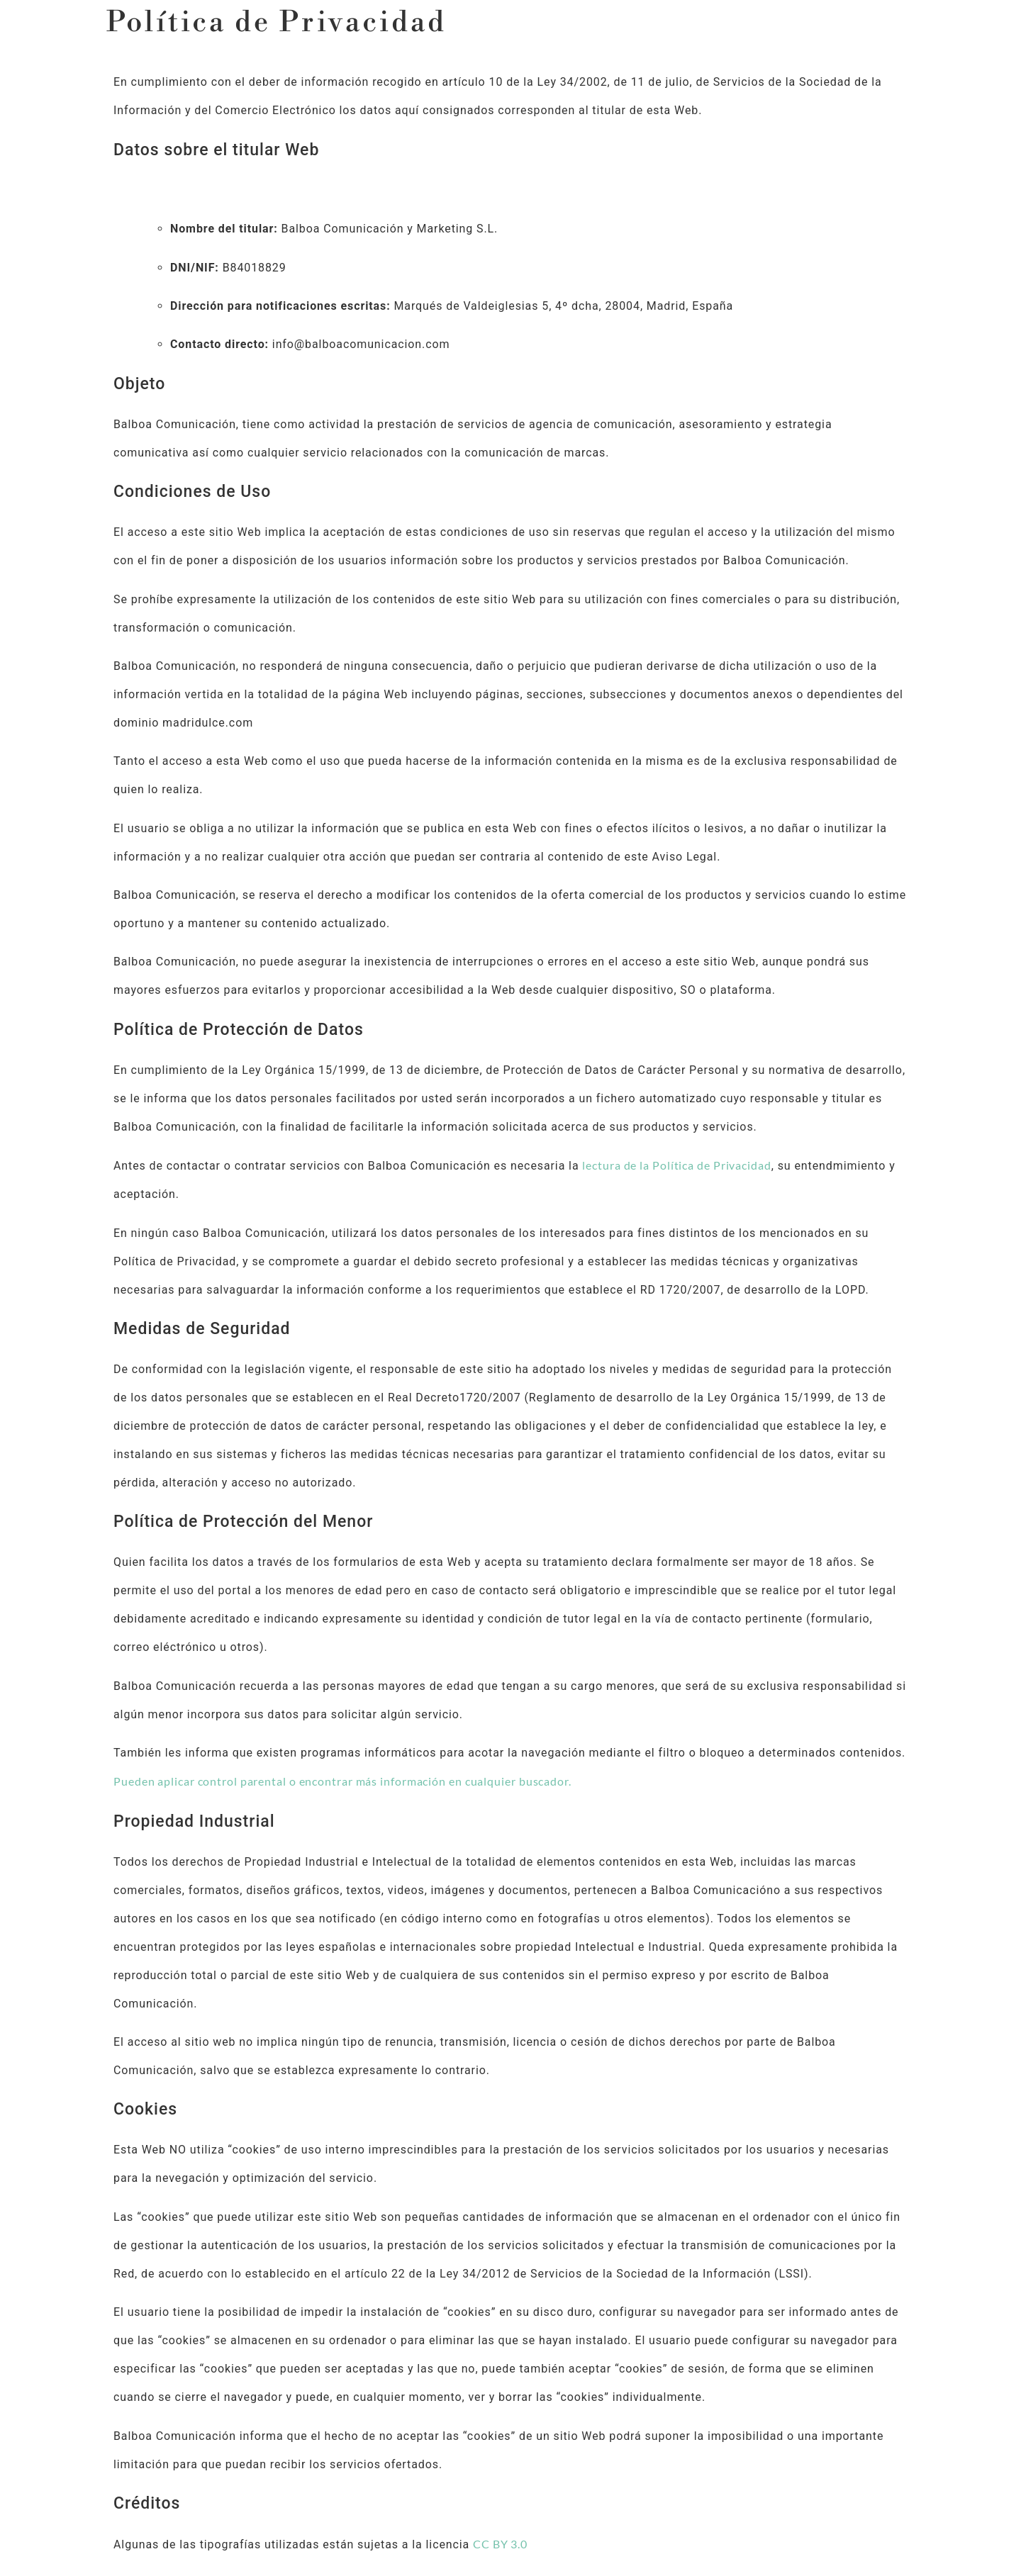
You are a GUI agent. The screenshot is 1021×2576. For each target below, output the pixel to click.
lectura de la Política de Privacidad (676, 1165)
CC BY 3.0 (500, 2543)
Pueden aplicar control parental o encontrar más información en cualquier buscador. (342, 1781)
